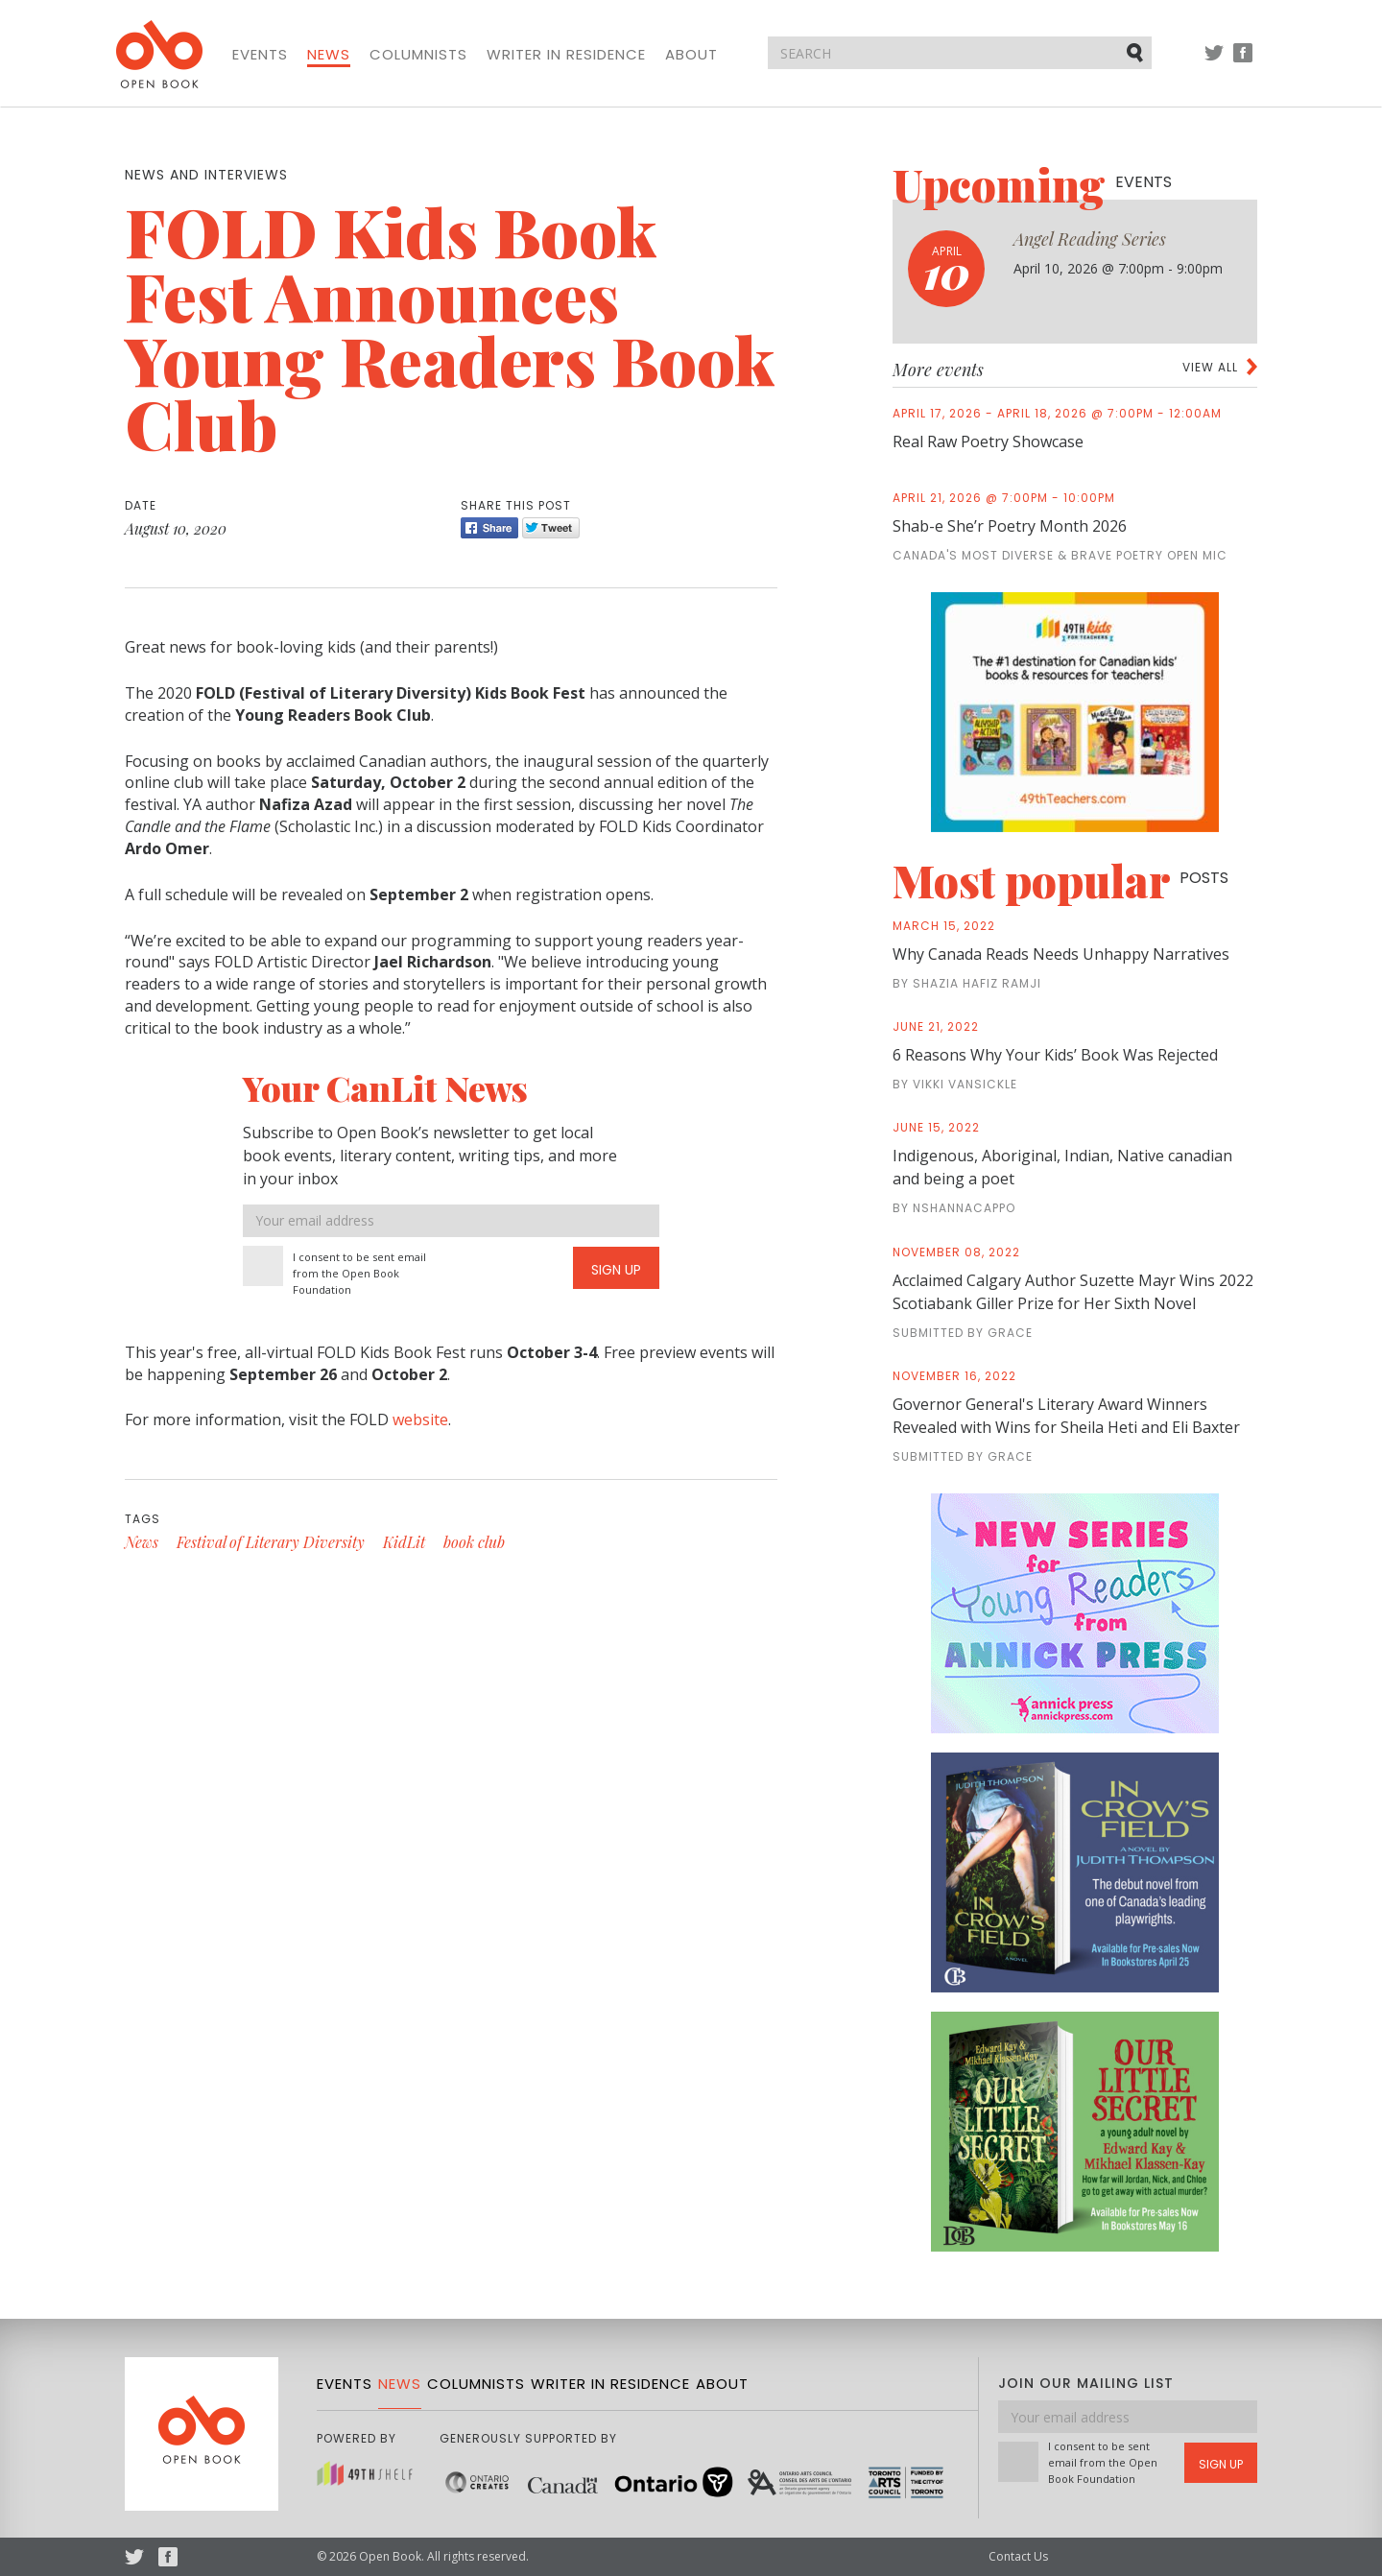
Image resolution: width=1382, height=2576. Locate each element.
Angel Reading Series (1089, 238)
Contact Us (1018, 2556)
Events (260, 54)
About (691, 54)
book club (474, 1542)
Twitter (1214, 61)
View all (1210, 367)
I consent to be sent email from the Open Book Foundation (359, 1273)
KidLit (404, 1542)
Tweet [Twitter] (551, 527)
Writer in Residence (566, 54)
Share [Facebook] (489, 527)
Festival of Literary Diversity (271, 1542)
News (328, 54)
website (420, 1419)
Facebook (1242, 61)
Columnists (418, 54)
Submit (1136, 51)
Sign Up (616, 1269)
